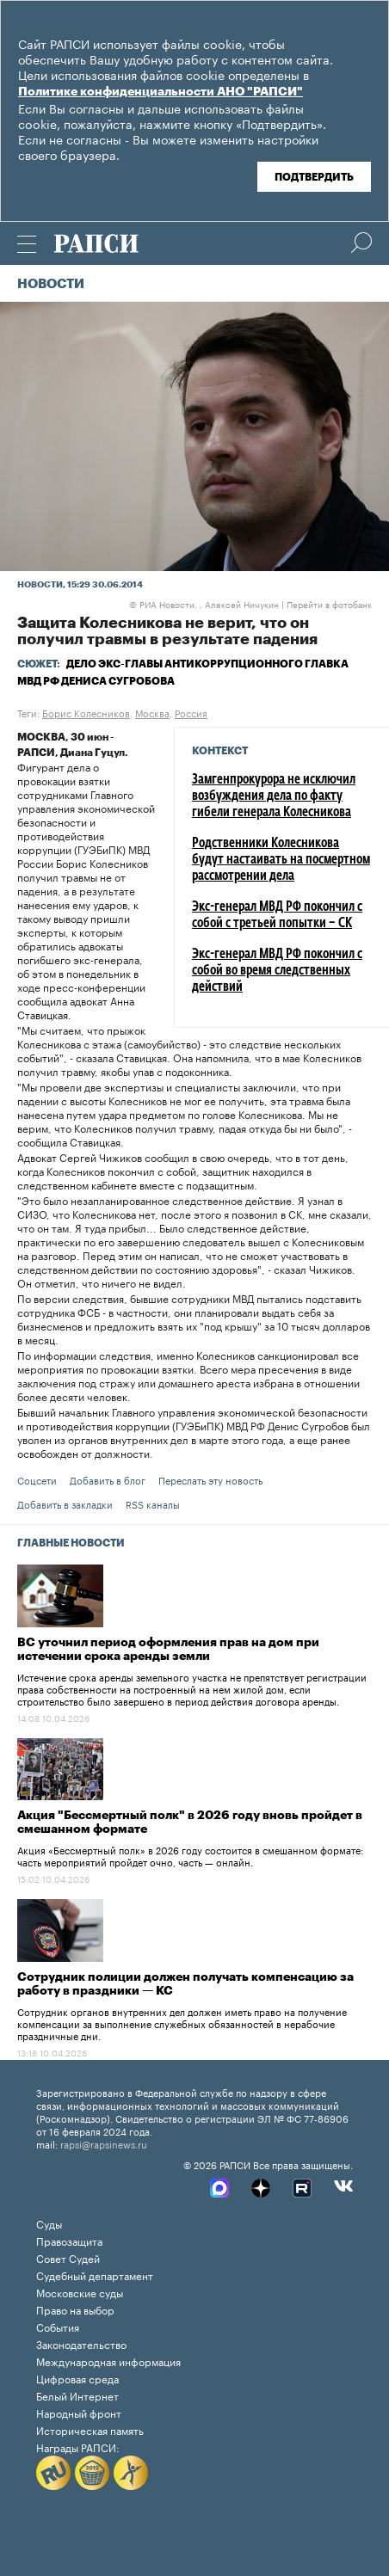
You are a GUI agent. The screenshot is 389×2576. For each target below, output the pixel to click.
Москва (152, 712)
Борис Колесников (86, 712)
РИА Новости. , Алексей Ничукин (204, 604)
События (57, 2326)
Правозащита (69, 2240)
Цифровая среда (77, 2378)
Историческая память (90, 2429)
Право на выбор (75, 2309)
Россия (191, 712)
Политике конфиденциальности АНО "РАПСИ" (160, 92)
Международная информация (108, 2360)
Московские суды (79, 2292)
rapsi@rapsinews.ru (103, 2143)
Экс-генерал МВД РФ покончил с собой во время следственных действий (277, 971)
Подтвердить (314, 177)
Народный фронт (78, 2412)
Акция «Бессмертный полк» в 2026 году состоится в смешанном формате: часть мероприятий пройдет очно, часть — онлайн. (190, 1855)
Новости (50, 284)
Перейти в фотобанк (329, 604)
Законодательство (81, 2343)
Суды (49, 2223)
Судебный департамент (94, 2274)
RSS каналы (153, 1503)
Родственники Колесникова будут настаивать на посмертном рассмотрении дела (281, 860)
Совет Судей (68, 2257)
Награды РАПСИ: (78, 2446)
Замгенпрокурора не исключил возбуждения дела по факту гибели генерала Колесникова (273, 796)
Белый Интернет (77, 2395)
